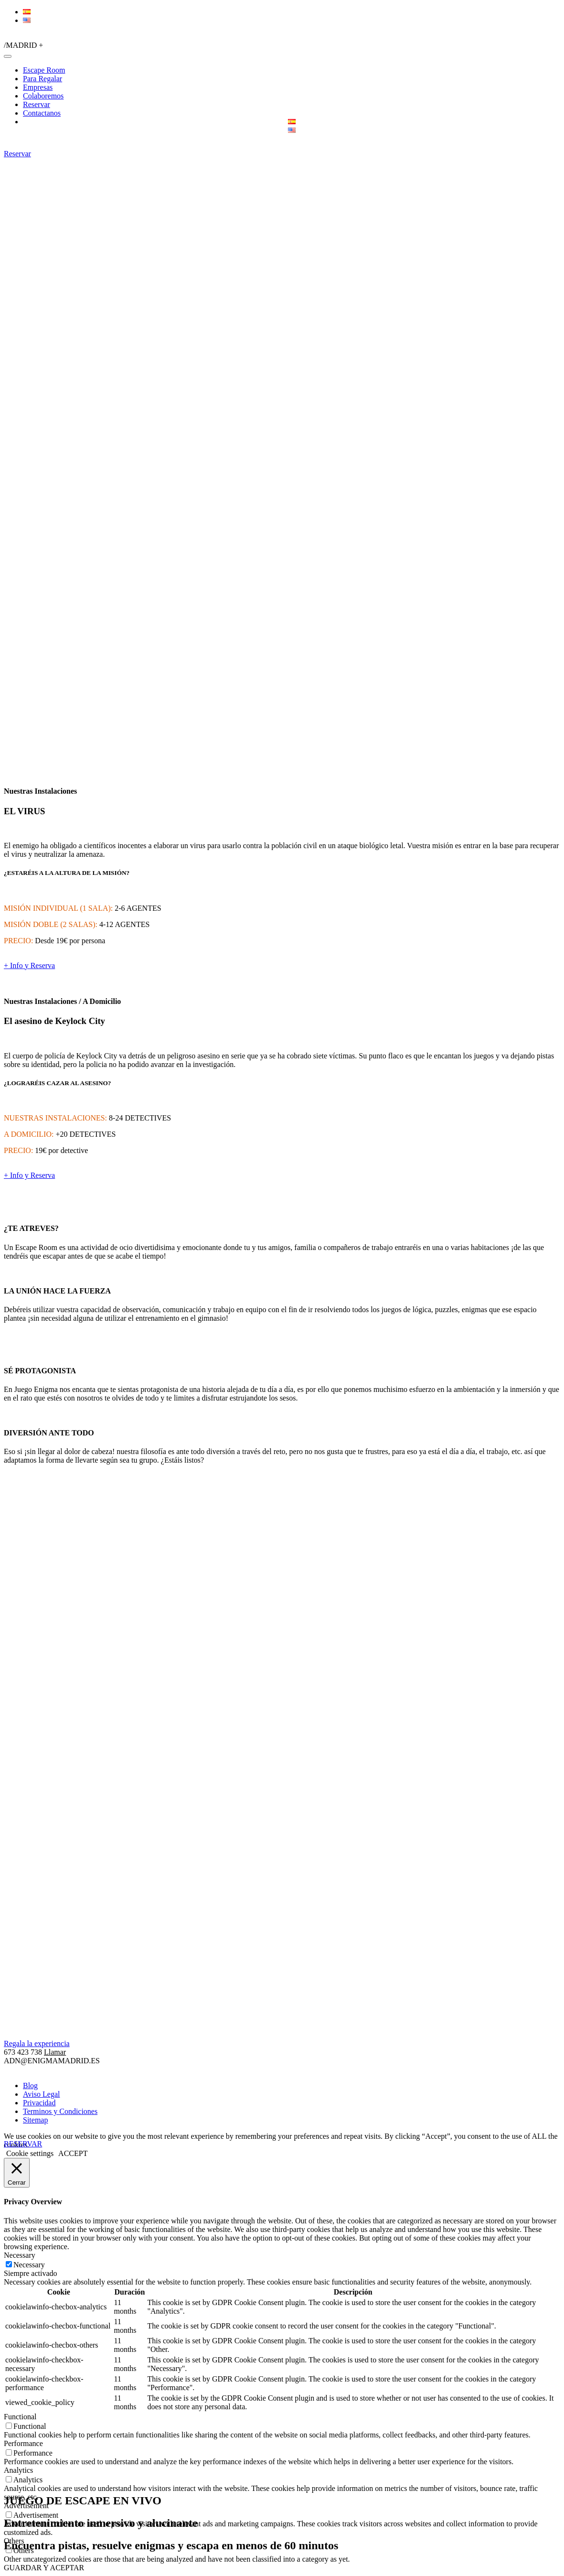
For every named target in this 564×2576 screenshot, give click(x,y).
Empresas (38, 87)
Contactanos (42, 113)
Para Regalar (42, 79)
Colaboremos (43, 96)
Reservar (36, 104)
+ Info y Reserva (29, 965)
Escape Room (44, 70)
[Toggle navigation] (7, 56)
